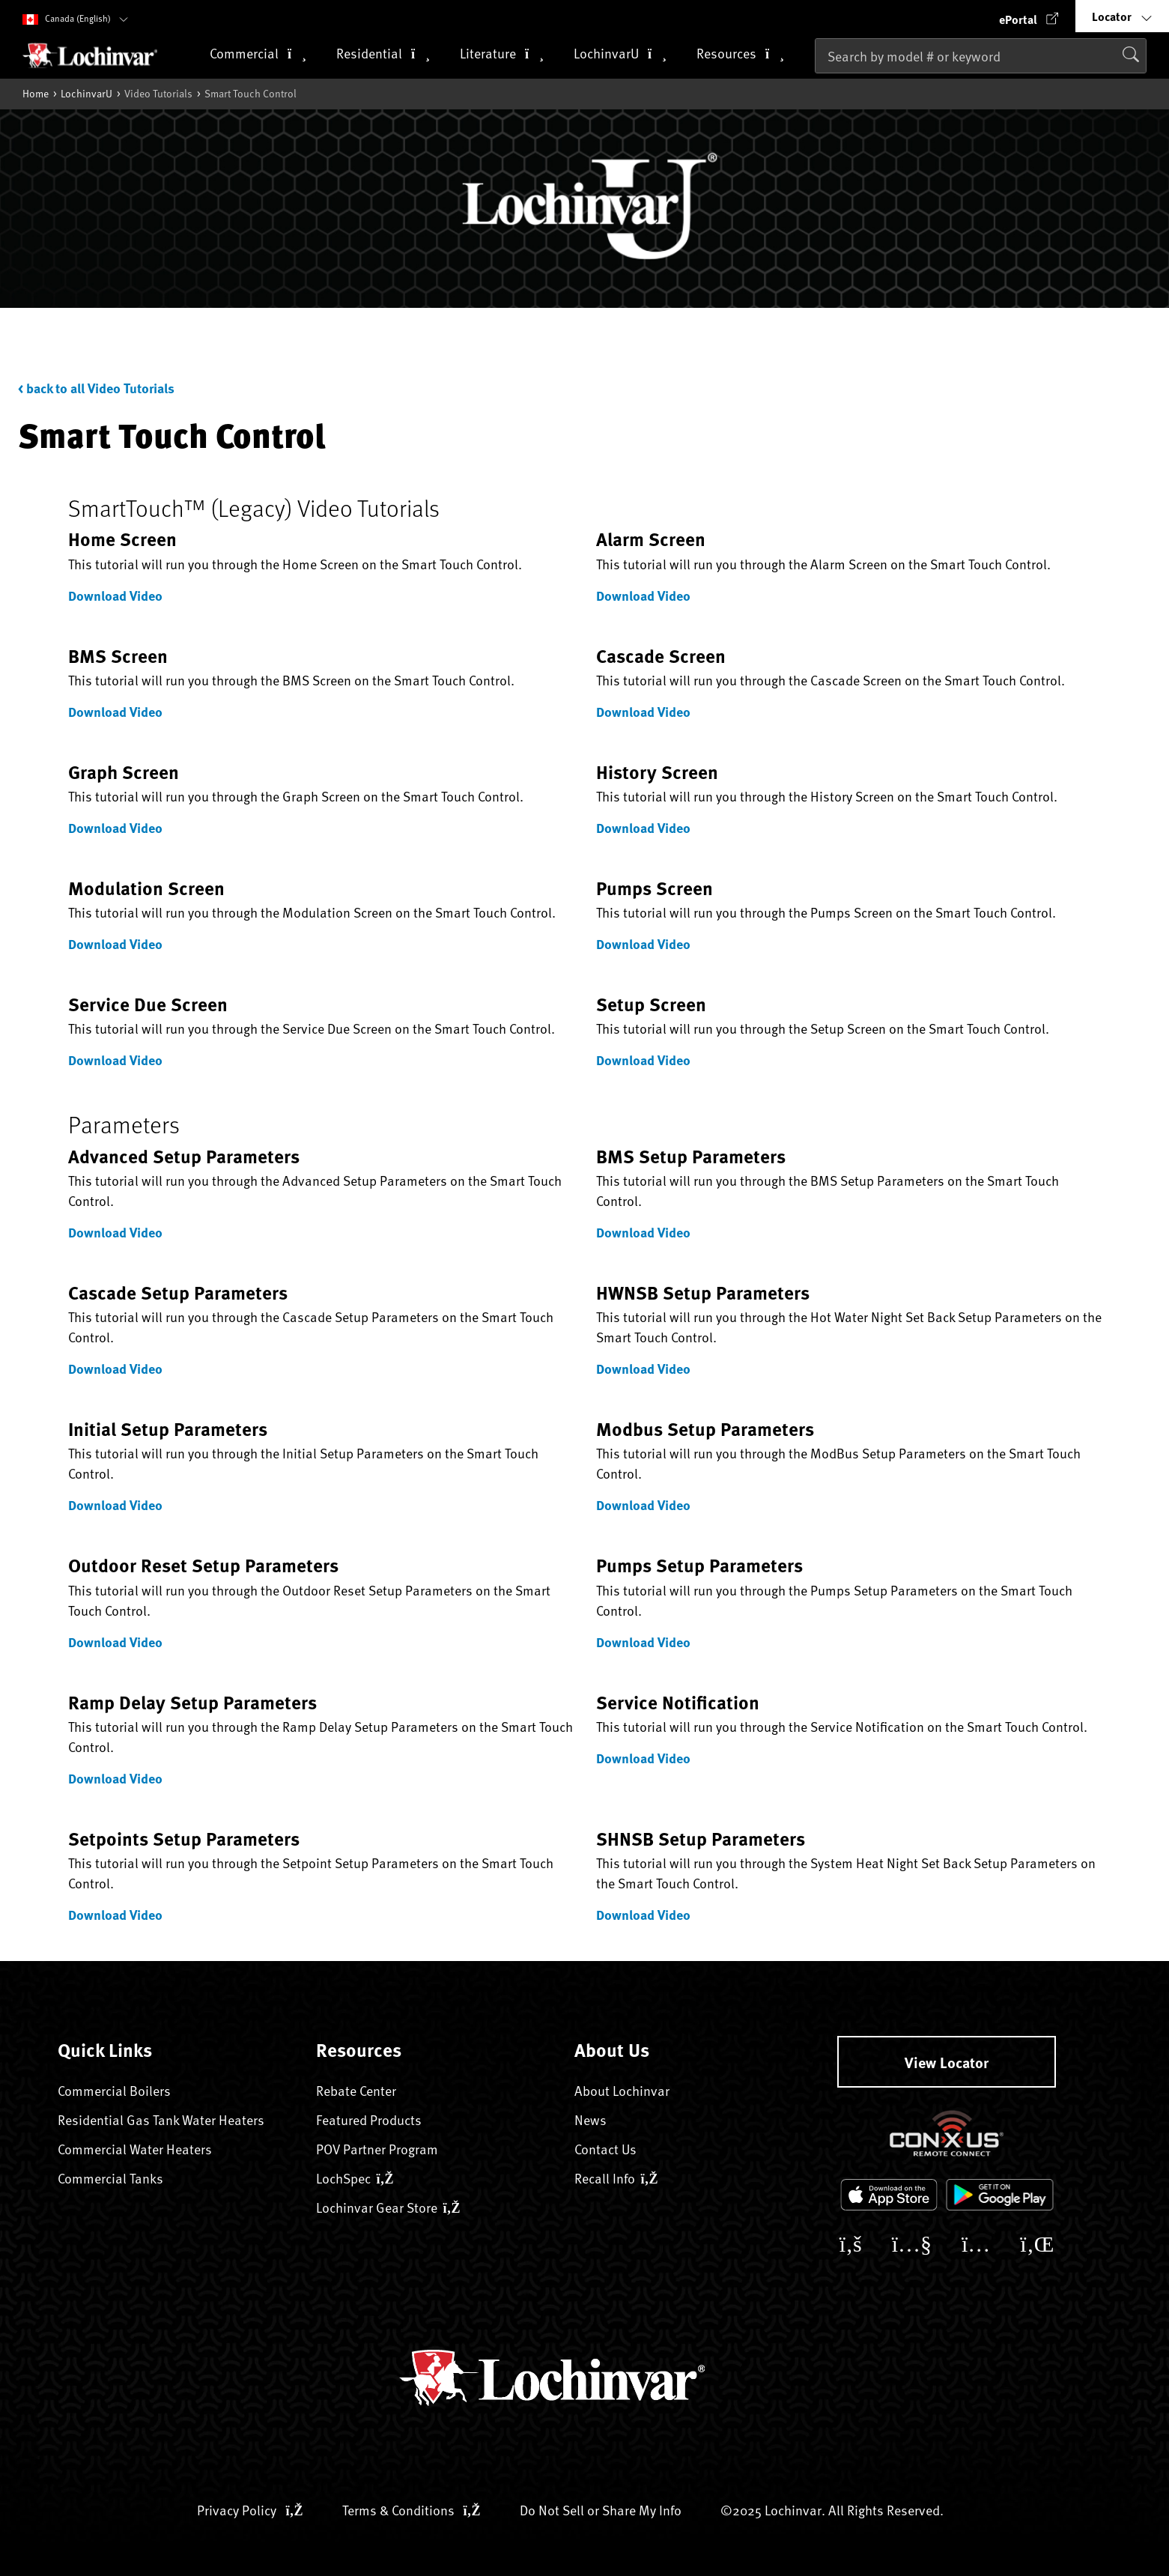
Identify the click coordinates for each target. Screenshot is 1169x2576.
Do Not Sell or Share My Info (600, 2509)
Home (35, 93)
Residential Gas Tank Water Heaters (161, 2119)
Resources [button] (740, 54)
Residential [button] (383, 54)
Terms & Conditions (411, 2509)
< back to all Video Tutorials (96, 388)
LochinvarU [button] (620, 54)
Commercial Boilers (114, 2090)
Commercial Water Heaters (135, 2148)
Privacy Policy (250, 2509)
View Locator (947, 2062)
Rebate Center (356, 2090)
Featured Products (369, 2119)
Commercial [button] (258, 54)
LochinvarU (86, 93)
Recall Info (616, 2178)
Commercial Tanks (110, 2178)
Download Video (115, 595)
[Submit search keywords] (819, 87)
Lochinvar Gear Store (388, 2207)
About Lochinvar (621, 2090)
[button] (1029, 16)
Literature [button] (502, 54)
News (590, 2119)
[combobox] (981, 55)
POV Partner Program (377, 2148)
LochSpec (355, 2178)
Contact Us (605, 2148)
